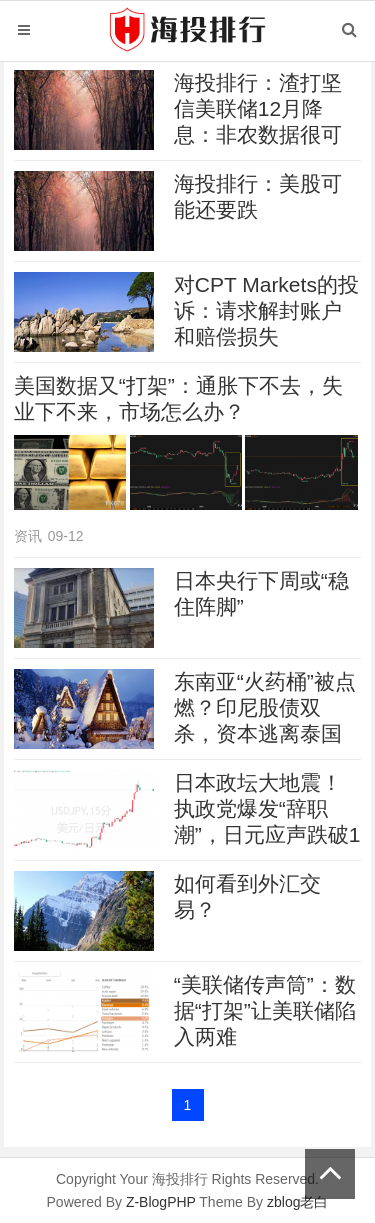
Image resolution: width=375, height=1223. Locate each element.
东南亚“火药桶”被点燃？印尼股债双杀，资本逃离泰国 (265, 707)
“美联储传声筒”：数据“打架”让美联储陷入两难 (265, 1010)
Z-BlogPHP (161, 1202)
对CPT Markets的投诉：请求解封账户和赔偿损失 (266, 310)
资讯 (28, 536)
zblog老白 (297, 1202)
